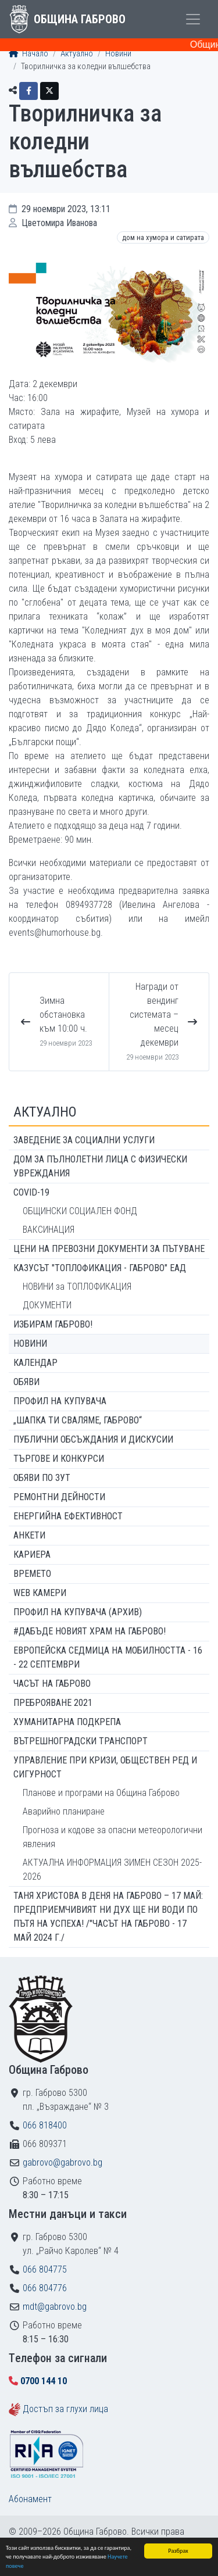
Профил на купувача (59, 1401)
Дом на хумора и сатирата (163, 237)
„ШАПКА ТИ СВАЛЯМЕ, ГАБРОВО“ (77, 1420)
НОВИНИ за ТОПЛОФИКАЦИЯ (77, 1286)
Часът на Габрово (52, 1683)
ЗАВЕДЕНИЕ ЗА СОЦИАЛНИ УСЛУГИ (84, 1140)
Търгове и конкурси (58, 1458)
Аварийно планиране (64, 1811)
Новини (118, 54)
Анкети (29, 1535)
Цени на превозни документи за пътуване (109, 1248)
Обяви (26, 1381)
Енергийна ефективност (68, 1516)
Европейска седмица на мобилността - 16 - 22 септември (107, 1657)
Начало (28, 54)
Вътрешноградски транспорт (80, 1741)
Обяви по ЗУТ (41, 1477)
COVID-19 (31, 1192)
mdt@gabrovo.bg (55, 2306)
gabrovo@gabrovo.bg (62, 2162)
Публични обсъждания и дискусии (93, 1439)
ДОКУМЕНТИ (47, 1305)
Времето (32, 1573)
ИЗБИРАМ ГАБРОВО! (52, 1324)
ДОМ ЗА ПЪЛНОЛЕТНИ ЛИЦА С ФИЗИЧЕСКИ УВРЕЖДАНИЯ (100, 1166)
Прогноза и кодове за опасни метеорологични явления (112, 1836)
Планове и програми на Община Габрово (101, 1792)
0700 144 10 (43, 2381)
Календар (35, 1362)
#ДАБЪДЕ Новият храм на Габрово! (89, 1631)
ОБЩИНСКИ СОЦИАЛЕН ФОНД (80, 1211)
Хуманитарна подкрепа (67, 1721)
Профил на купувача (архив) (77, 1612)
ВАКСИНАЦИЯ (48, 1229)
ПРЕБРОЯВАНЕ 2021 (52, 1702)
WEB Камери (39, 1592)
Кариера (32, 1554)
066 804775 (45, 2269)
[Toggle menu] (193, 19)
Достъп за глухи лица (65, 2408)
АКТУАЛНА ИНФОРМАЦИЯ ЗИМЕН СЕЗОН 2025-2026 (112, 1869)
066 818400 (45, 2125)
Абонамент (30, 2499)
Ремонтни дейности (59, 1496)
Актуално (76, 54)
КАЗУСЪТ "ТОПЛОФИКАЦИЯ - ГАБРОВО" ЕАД (99, 1267)
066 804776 (45, 2288)
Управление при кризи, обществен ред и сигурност (105, 1767)
